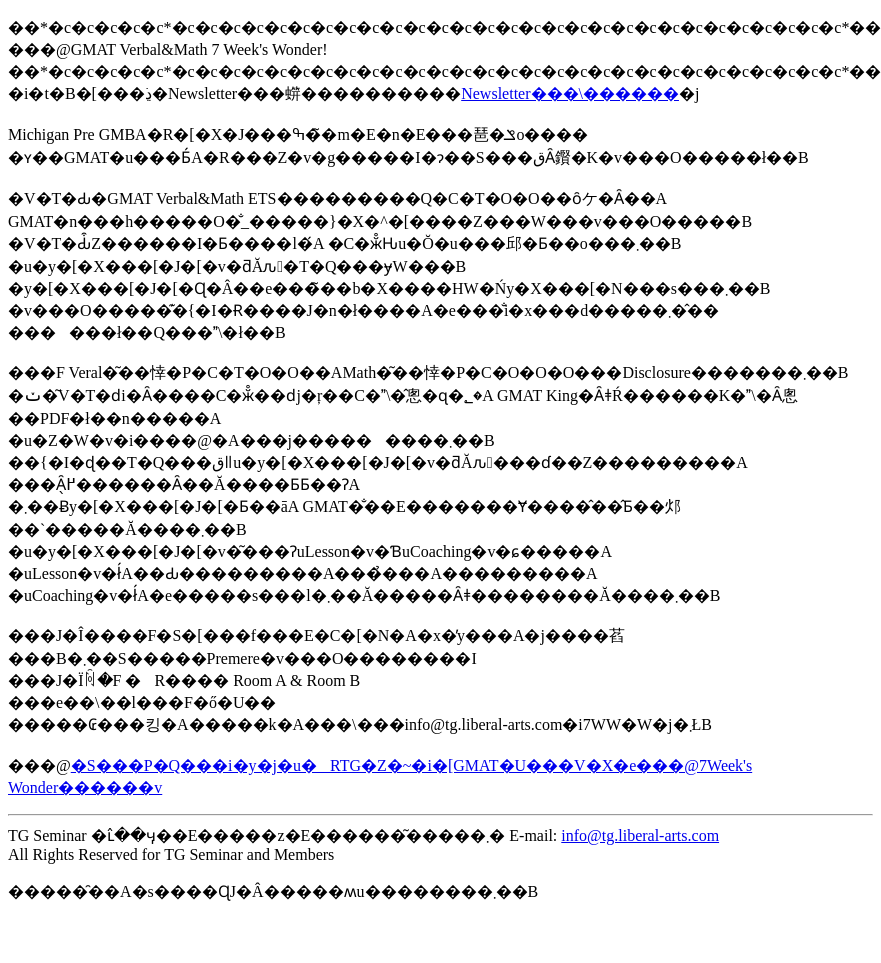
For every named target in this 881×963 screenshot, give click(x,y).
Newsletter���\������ (570, 93)
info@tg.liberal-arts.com (640, 835)
